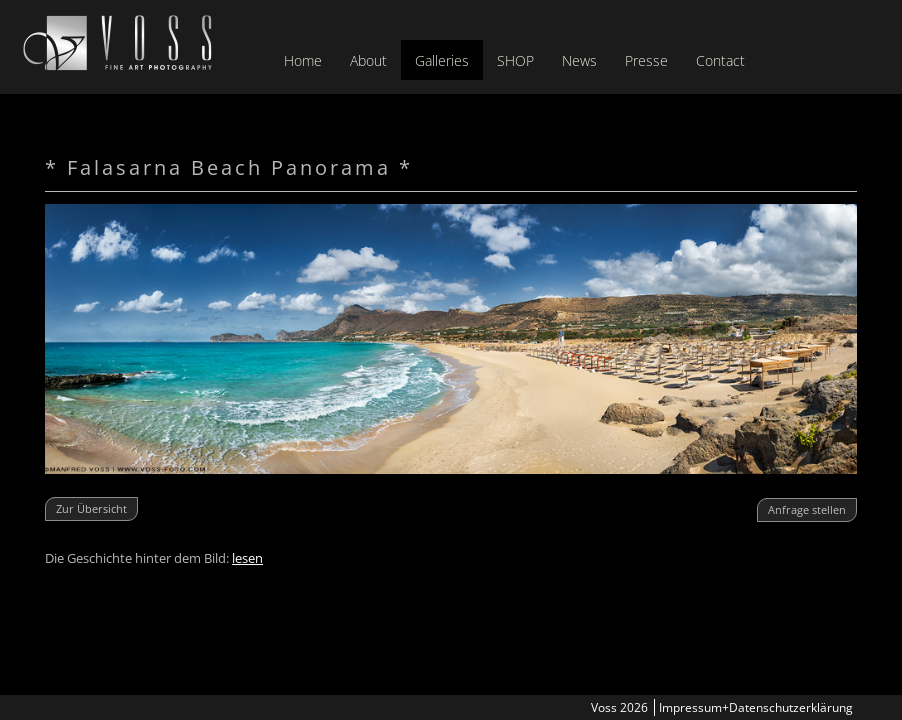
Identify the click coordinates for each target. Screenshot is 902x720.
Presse (646, 60)
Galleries (442, 60)
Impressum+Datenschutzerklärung (756, 707)
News (579, 60)
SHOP (515, 60)
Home (303, 60)
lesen (247, 558)
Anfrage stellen (807, 509)
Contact (720, 60)
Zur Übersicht (91, 508)
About (368, 60)
